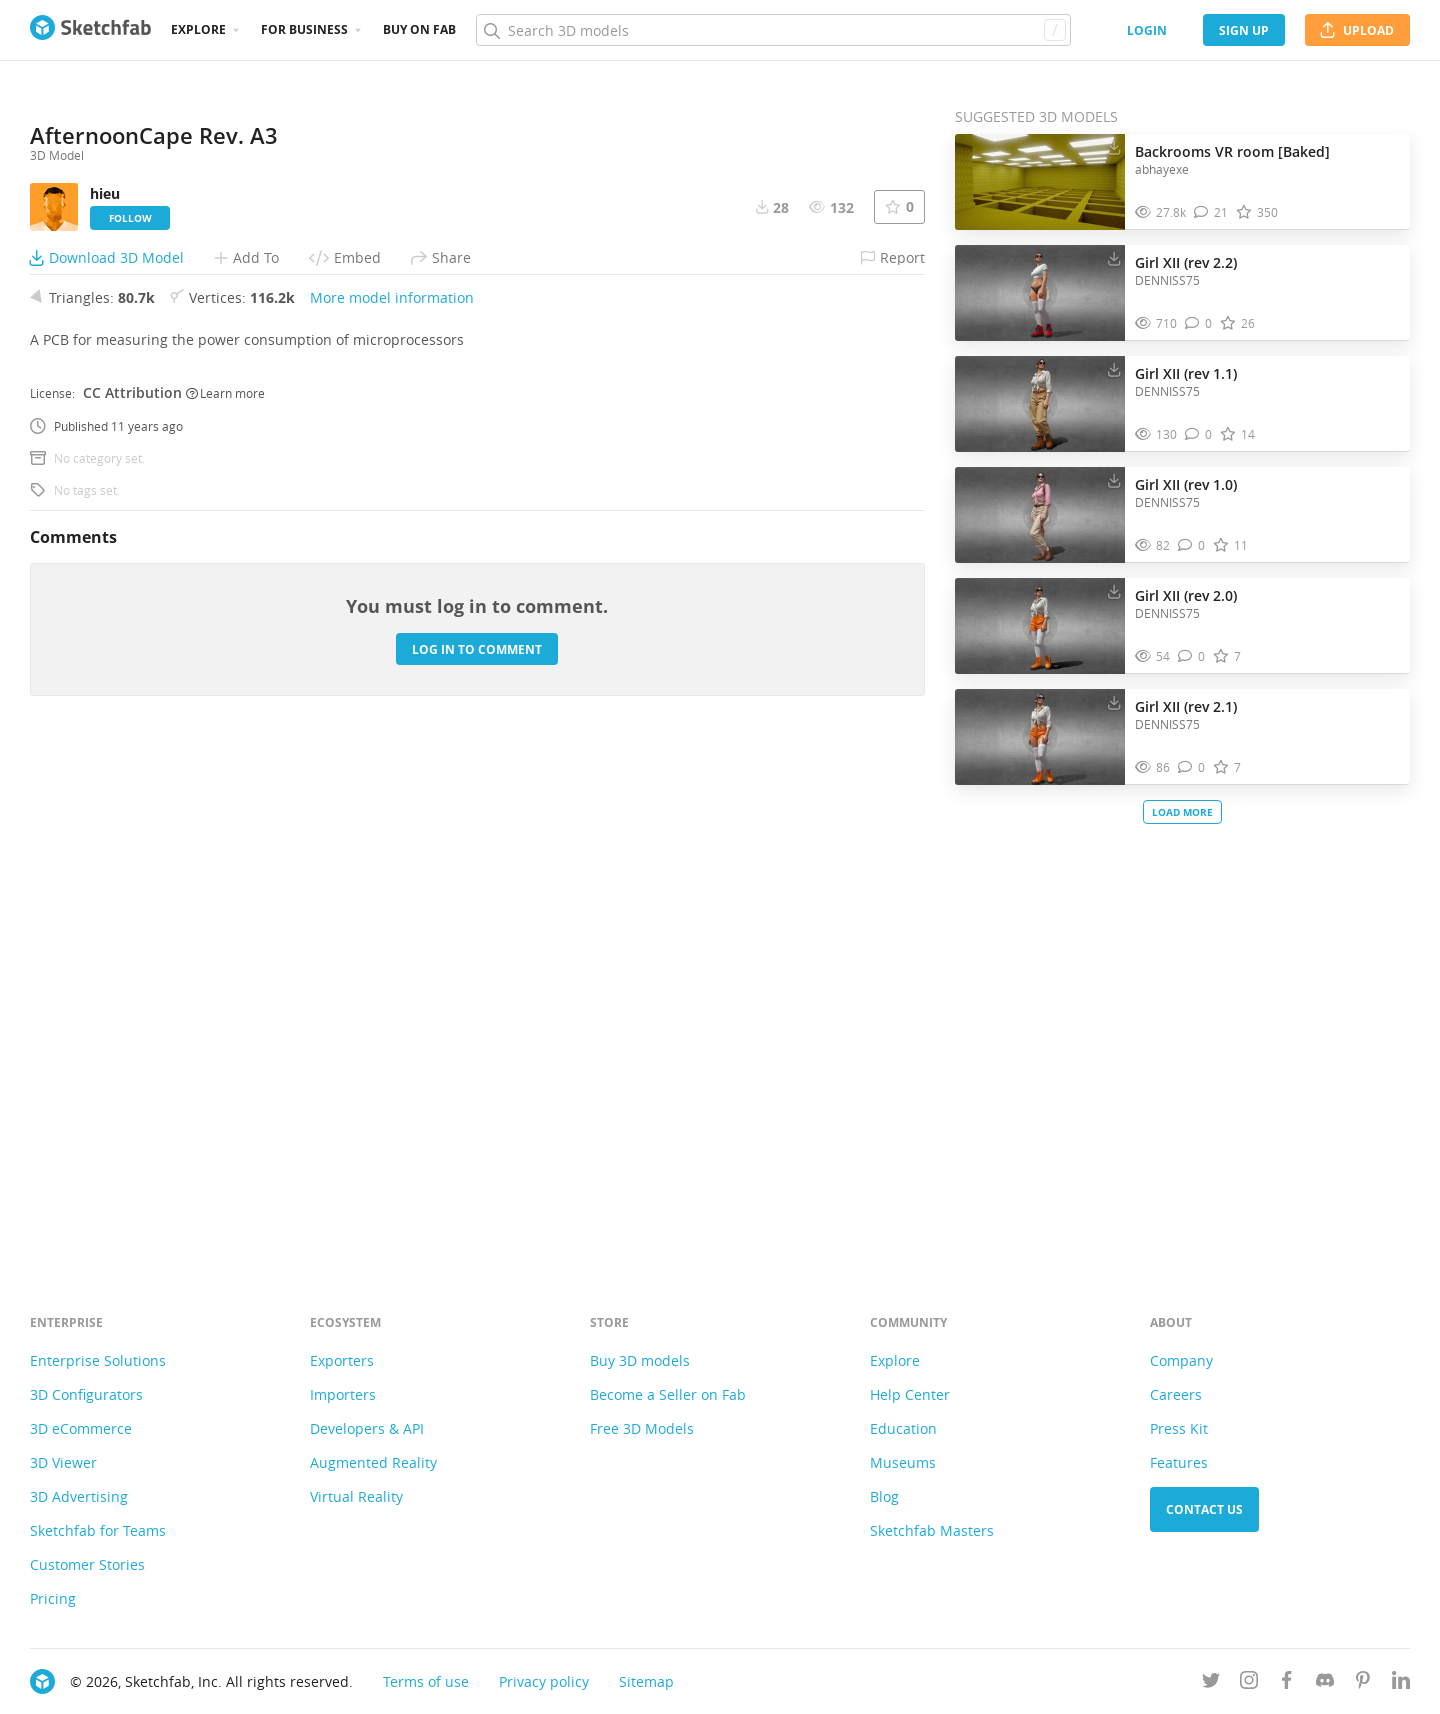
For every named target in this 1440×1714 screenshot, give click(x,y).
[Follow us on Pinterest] (1363, 1683)
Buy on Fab (419, 29)
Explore (198, 29)
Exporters (342, 1360)
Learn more (225, 893)
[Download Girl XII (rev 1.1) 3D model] (1114, 369)
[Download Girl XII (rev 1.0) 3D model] (1114, 480)
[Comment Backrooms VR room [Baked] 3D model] (1211, 212)
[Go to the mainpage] (90, 30)
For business (304, 29)
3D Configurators (86, 1394)
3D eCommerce (81, 1428)
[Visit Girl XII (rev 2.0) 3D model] (1040, 626)
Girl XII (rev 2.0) (1186, 595)
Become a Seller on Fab (668, 1394)
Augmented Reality (373, 1462)
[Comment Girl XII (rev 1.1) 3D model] (1198, 434)
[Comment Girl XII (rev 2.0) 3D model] (1191, 656)
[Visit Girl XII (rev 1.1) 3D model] (1040, 404)
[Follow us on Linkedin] (1401, 1683)
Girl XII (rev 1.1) (1186, 373)
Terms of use (426, 1681)
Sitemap (646, 1681)
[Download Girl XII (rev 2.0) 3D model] (1114, 591)
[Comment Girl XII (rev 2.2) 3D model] (1198, 323)
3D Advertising (79, 1496)
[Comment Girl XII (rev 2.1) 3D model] (1191, 767)
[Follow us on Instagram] (1249, 1683)
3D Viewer (63, 1462)
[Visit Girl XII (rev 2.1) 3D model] (1040, 737)
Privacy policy (544, 1681)
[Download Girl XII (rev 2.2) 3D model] (1114, 258)
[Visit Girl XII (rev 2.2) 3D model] (1040, 293)
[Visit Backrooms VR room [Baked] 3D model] (1040, 182)
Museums (903, 1462)
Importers (343, 1394)
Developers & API (367, 1428)
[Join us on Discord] (1325, 1683)
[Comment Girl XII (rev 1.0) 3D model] (1191, 545)
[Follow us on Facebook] (1287, 1683)
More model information (392, 798)
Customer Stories (87, 1564)
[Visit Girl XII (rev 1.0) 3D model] (1040, 515)
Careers (1176, 1394)
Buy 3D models (640, 1360)
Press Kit (1179, 1428)
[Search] (773, 30)
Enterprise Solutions (98, 1360)
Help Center (910, 1394)
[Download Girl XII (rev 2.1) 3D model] (1114, 702)
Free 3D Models (642, 1428)
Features (1179, 1462)
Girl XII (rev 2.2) (1186, 262)
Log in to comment (477, 1149)
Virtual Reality (356, 1496)
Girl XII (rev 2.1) (1186, 706)
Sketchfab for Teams (98, 1530)
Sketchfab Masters (932, 1530)
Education (903, 1428)
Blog (884, 1496)
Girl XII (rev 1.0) (1186, 484)
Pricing (53, 1598)
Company (1181, 1360)
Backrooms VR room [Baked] (1232, 151)
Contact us (1204, 1509)
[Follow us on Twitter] (1211, 1683)
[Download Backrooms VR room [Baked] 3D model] (1114, 147)
